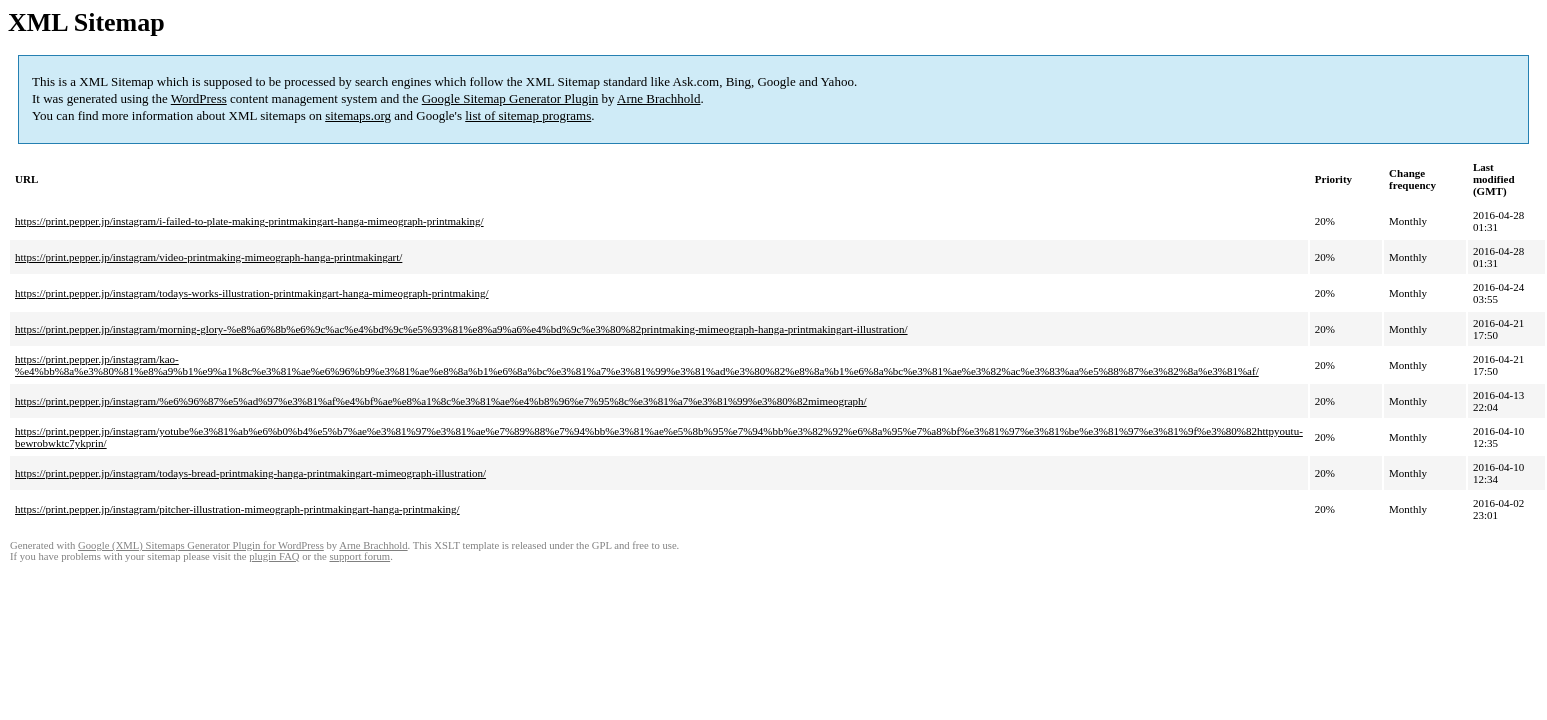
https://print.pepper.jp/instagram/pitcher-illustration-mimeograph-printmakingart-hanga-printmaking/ (237, 509)
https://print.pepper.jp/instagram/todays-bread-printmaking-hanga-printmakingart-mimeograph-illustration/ (250, 473)
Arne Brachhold (658, 98)
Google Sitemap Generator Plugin (510, 98)
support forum (359, 556)
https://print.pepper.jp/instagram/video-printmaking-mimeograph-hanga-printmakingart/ (208, 257)
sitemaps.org (358, 115)
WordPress (199, 98)
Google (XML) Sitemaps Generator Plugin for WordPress (201, 545)
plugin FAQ (274, 556)
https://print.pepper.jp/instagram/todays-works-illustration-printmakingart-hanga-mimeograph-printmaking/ (252, 293)
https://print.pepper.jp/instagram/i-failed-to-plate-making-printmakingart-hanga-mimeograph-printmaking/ (249, 221)
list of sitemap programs (528, 115)
